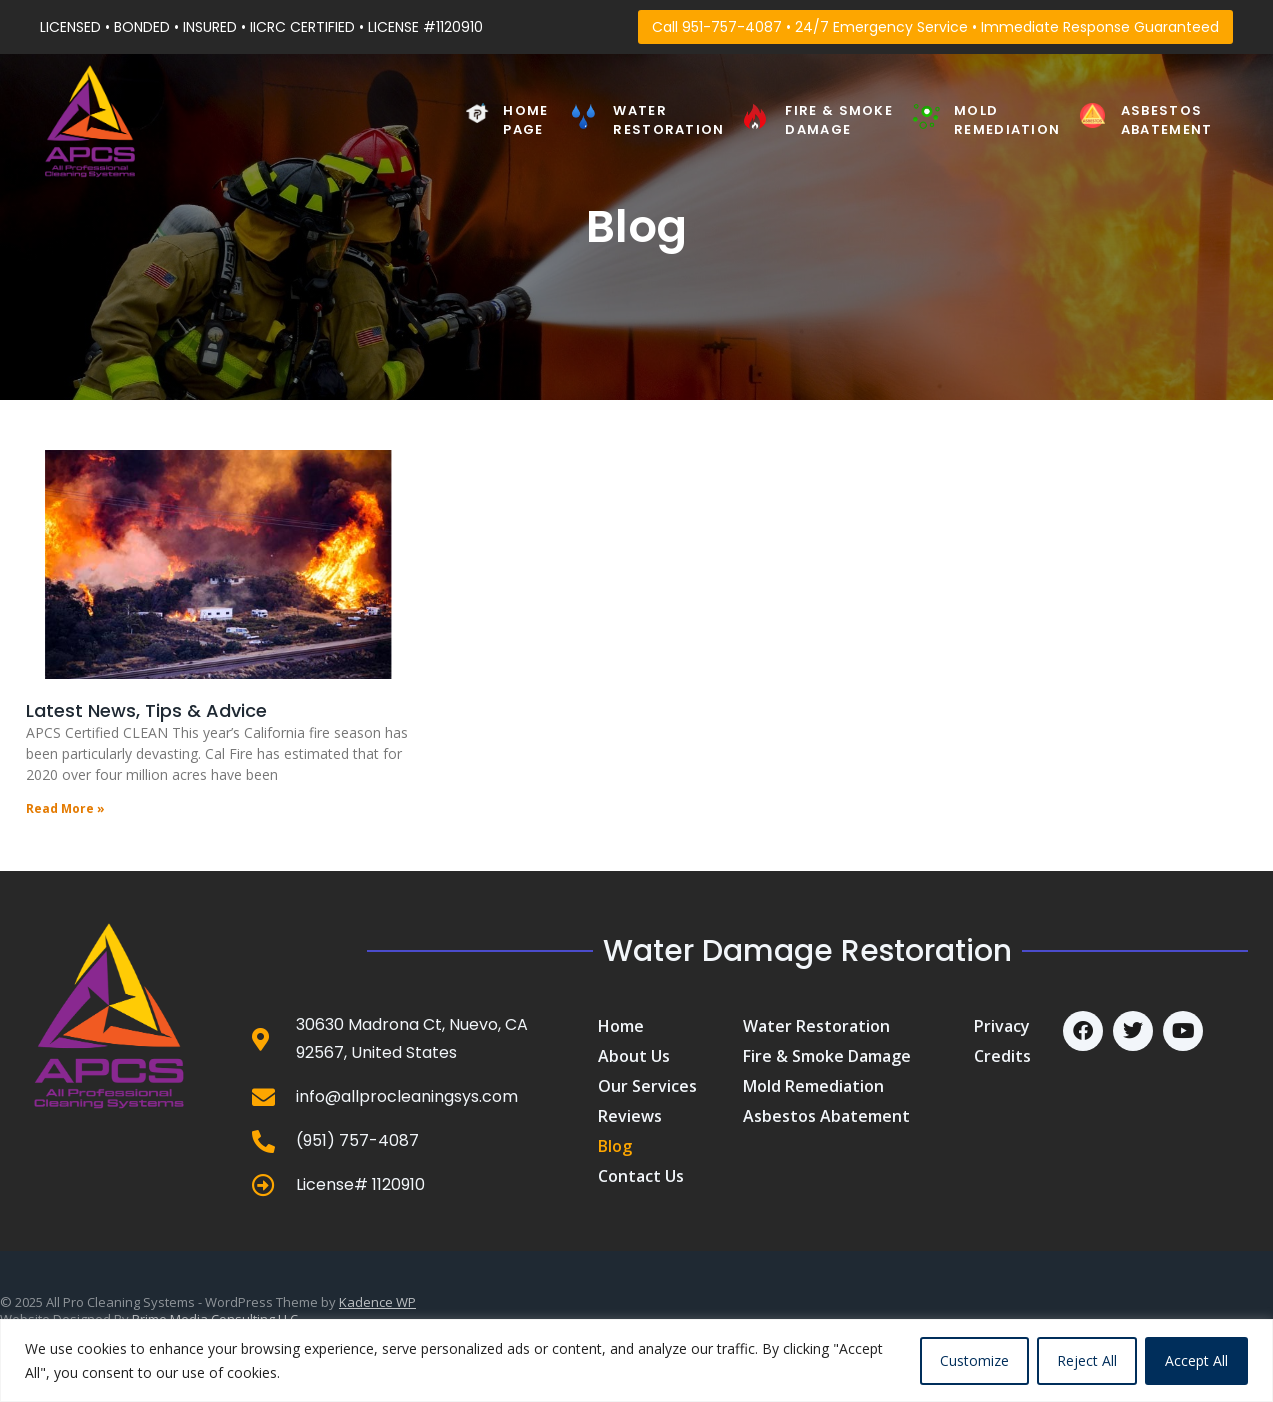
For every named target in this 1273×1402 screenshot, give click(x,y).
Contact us (641, 1176)
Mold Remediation (1007, 119)
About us (634, 1056)
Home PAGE (525, 119)
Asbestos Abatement (1167, 119)
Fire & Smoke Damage (839, 119)
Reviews (630, 1116)
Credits (1002, 1056)
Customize (974, 1360)
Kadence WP (377, 1302)
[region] (636, 1360)
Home (621, 1026)
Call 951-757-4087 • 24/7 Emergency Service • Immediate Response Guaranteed (935, 27)
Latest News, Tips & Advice (146, 710)
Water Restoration (668, 119)
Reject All (1087, 1360)
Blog (615, 1146)
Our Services (647, 1086)
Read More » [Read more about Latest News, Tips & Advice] (65, 808)
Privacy (1002, 1026)
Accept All (1196, 1360)
